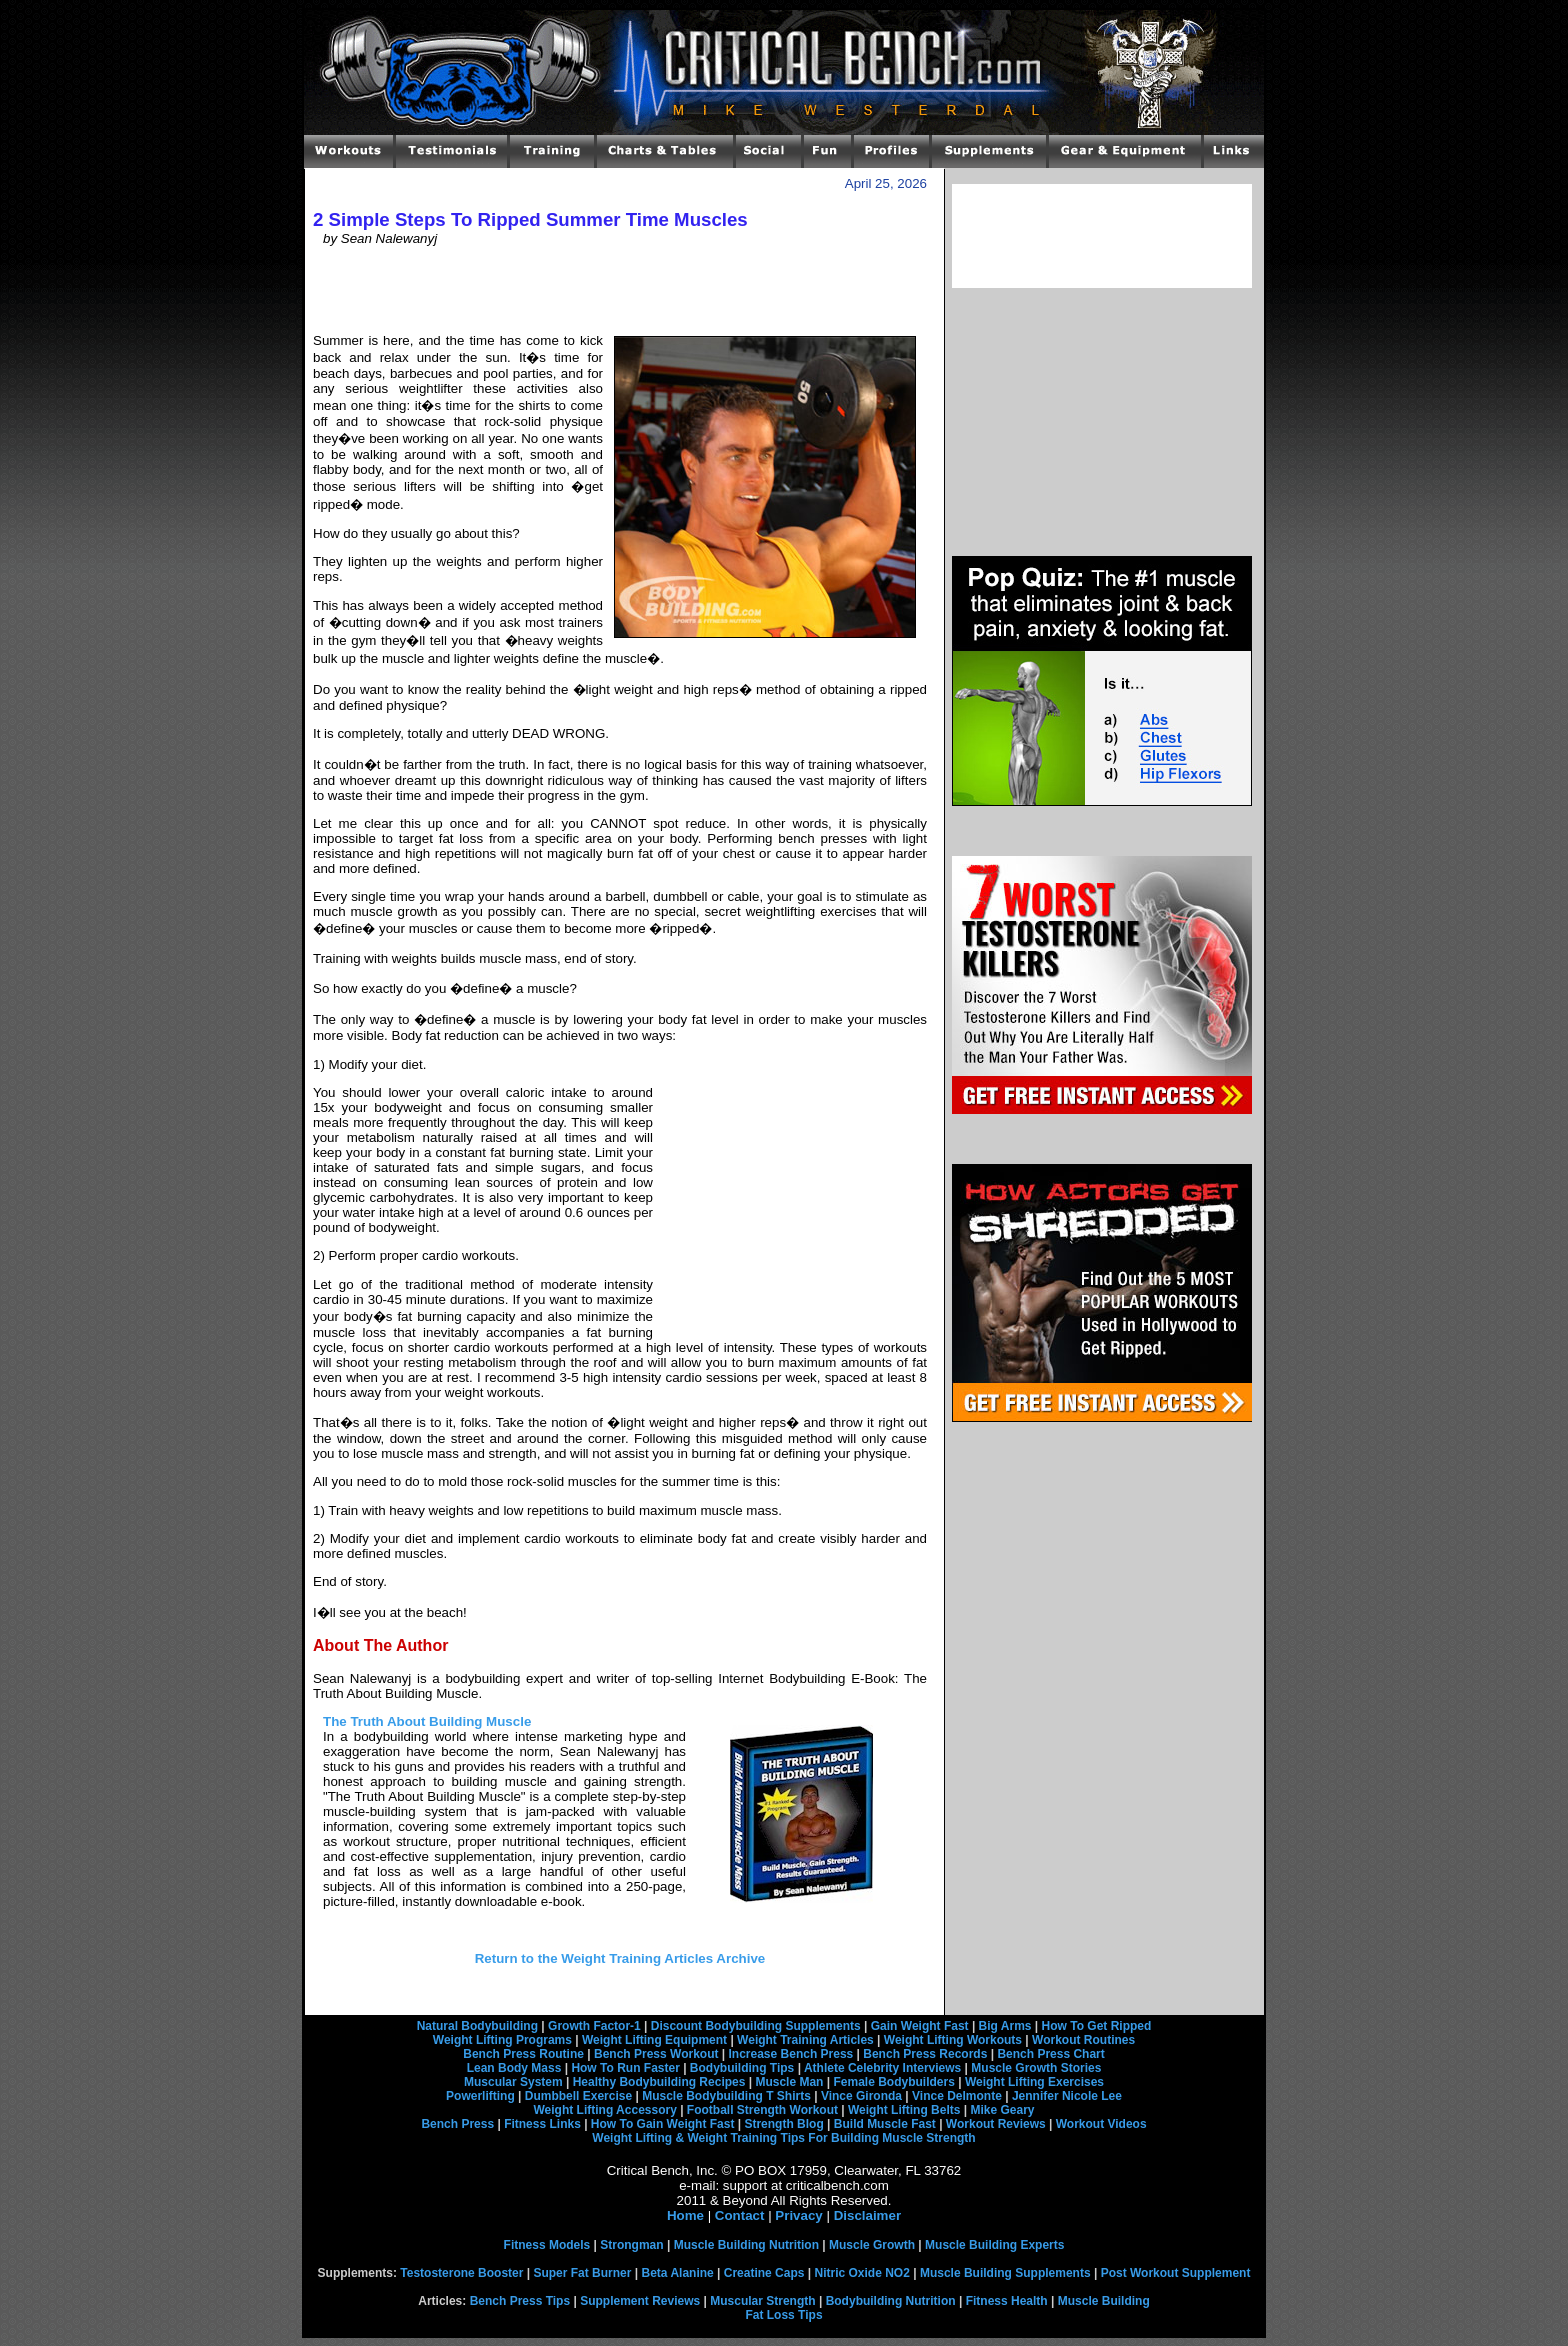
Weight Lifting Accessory (604, 2110)
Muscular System (513, 2082)
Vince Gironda (861, 2096)
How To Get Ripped (1097, 2026)
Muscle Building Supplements (1005, 2273)
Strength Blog (783, 2124)
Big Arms (1005, 2026)
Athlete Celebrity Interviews (882, 2068)
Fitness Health (1007, 2301)
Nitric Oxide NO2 (862, 2273)
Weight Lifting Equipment (654, 2040)
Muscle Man (789, 2082)
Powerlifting (480, 2096)
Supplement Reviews (640, 2301)
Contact (740, 2215)
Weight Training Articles (805, 2040)
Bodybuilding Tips (742, 2068)
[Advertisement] (620, 289)
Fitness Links (542, 2124)
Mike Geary (1002, 2110)
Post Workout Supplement (1176, 2273)
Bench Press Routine (523, 2054)
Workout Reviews (996, 2124)
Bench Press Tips (520, 2301)
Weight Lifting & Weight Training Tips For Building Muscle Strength (783, 2138)
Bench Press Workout (656, 2054)
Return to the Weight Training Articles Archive (620, 1958)
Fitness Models (547, 2245)
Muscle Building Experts (994, 2245)
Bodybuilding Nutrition (891, 2301)
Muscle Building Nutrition (746, 2245)
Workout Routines (1083, 2040)
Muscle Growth (872, 2245)
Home (685, 2215)
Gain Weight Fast (920, 2026)
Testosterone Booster (461, 2273)
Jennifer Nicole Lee (1067, 2096)
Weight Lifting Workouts (953, 2040)
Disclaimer (867, 2215)
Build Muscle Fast (885, 2124)
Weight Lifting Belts (904, 2110)
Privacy (798, 2215)
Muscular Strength (762, 2301)
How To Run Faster (625, 2068)
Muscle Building (1104, 2301)
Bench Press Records (925, 2054)
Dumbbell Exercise (578, 2096)
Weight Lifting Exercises (1034, 2082)
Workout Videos (1101, 2124)
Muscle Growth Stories (1036, 2068)
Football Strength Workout (762, 2110)
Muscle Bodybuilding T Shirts (726, 2096)
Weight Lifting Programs (502, 2040)
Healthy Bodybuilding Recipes (659, 2082)
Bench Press (457, 2124)
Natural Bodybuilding (477, 2026)
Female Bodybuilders (893, 2082)
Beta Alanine (677, 2273)
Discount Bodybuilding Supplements (756, 2026)
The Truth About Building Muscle (427, 1721)
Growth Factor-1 (594, 2026)
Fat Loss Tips (783, 2315)
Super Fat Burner (582, 2273)
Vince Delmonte (957, 2096)
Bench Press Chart (1050, 2054)
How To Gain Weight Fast (663, 2124)
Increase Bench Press (791, 2054)
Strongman (631, 2245)
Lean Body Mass (514, 2068)
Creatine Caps (764, 2273)
